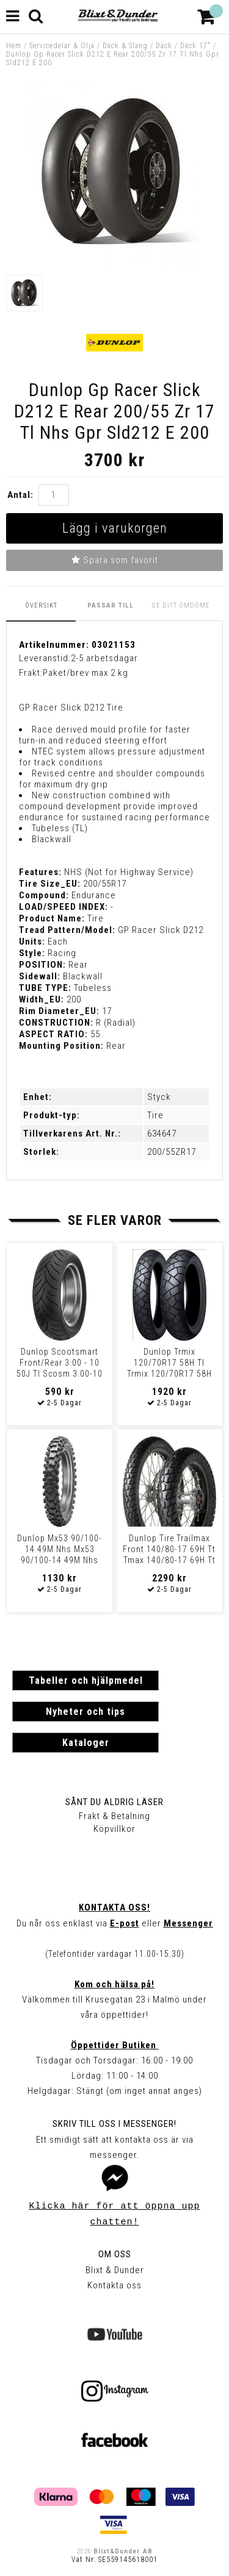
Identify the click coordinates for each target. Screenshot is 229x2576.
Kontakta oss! (114, 1907)
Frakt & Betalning (114, 1816)
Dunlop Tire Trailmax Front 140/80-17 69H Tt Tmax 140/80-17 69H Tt (169, 1549)
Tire (155, 1115)
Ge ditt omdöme (180, 605)
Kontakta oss (114, 2285)
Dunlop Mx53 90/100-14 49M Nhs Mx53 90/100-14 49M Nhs (59, 1549)
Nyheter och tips (85, 1711)
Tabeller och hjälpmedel (86, 1680)
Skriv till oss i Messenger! (114, 2123)
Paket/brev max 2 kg (85, 672)
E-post (124, 1923)
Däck (164, 45)
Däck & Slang (125, 45)
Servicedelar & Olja (62, 45)
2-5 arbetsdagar (104, 658)
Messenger (188, 1923)
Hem (13, 45)
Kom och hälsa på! (114, 1984)
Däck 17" (195, 45)
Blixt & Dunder (114, 2270)
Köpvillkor (114, 1828)
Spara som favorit (114, 560)
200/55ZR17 (171, 1151)
